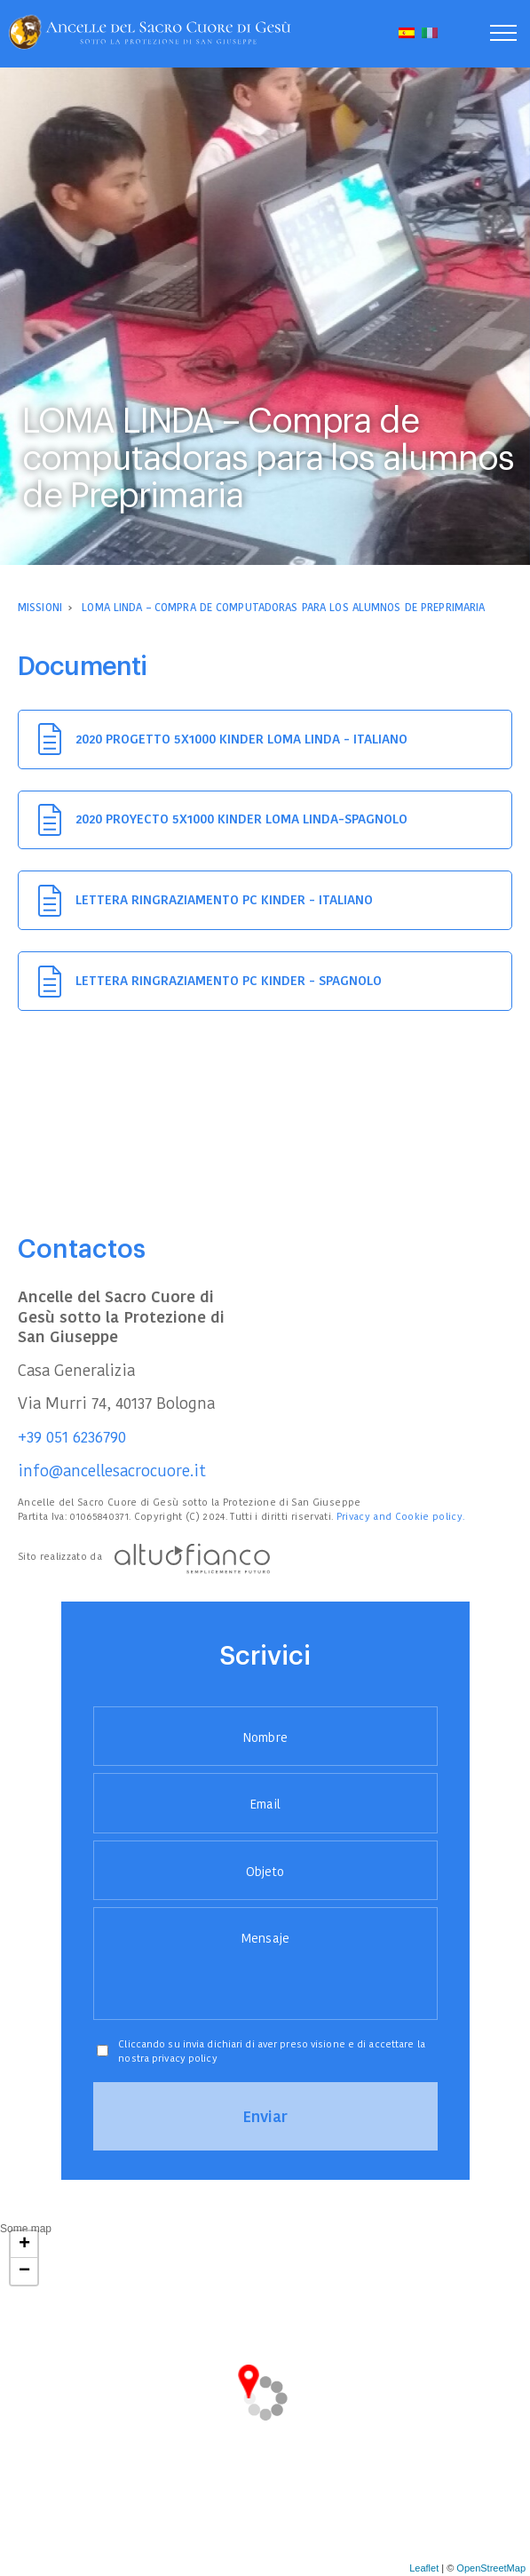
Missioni (40, 607)
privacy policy (185, 2058)
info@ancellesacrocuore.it (112, 1470)
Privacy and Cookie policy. (400, 1516)
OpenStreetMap (491, 2568)
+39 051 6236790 (72, 1437)
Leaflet (424, 2568)
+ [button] (24, 2244)
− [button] (24, 2271)
